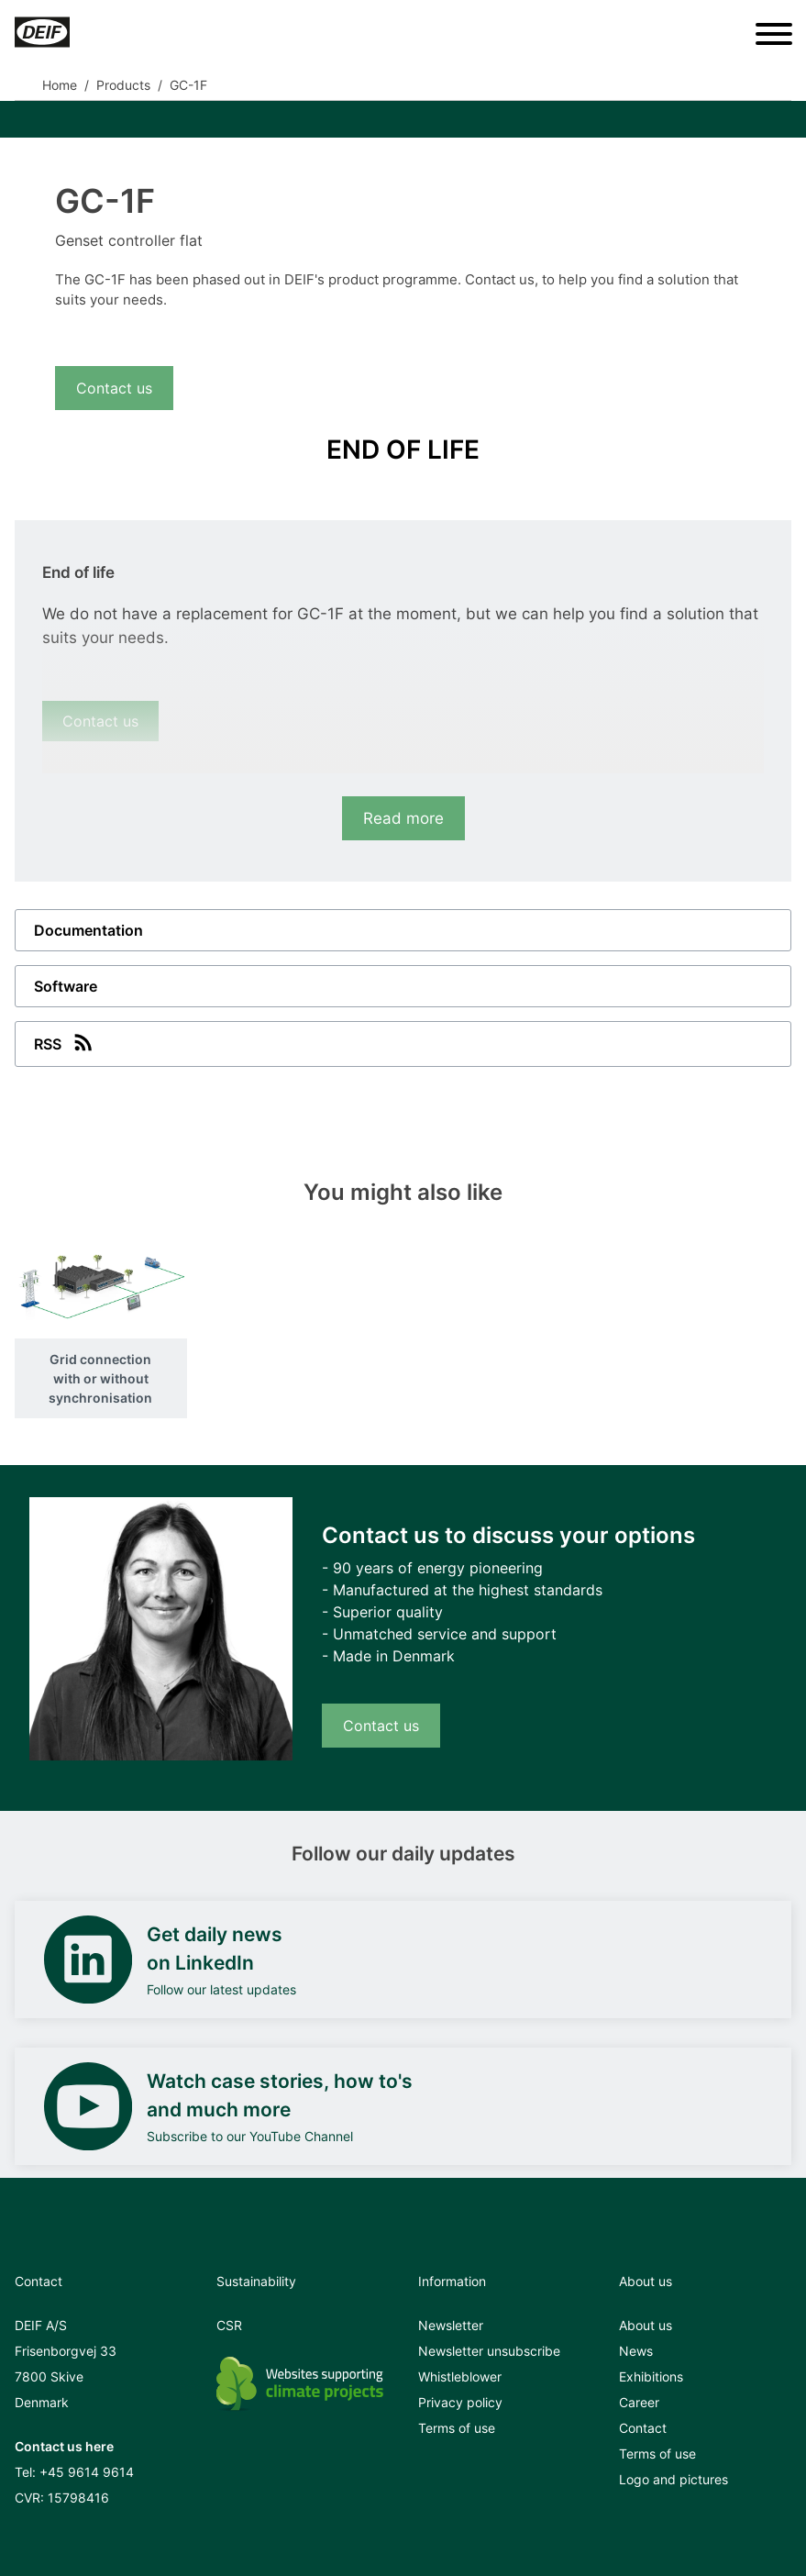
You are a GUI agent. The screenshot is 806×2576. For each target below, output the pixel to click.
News (636, 2351)
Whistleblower (460, 2376)
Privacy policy (460, 2402)
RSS (65, 1042)
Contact (643, 2428)
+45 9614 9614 (86, 2472)
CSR (229, 2325)
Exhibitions (651, 2376)
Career (639, 2402)
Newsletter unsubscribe (489, 2351)
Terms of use (456, 2428)
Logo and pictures (673, 2479)
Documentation (88, 930)
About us (645, 2325)
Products (123, 85)
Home (59, 85)
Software (65, 986)
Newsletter (450, 2325)
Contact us (114, 388)
